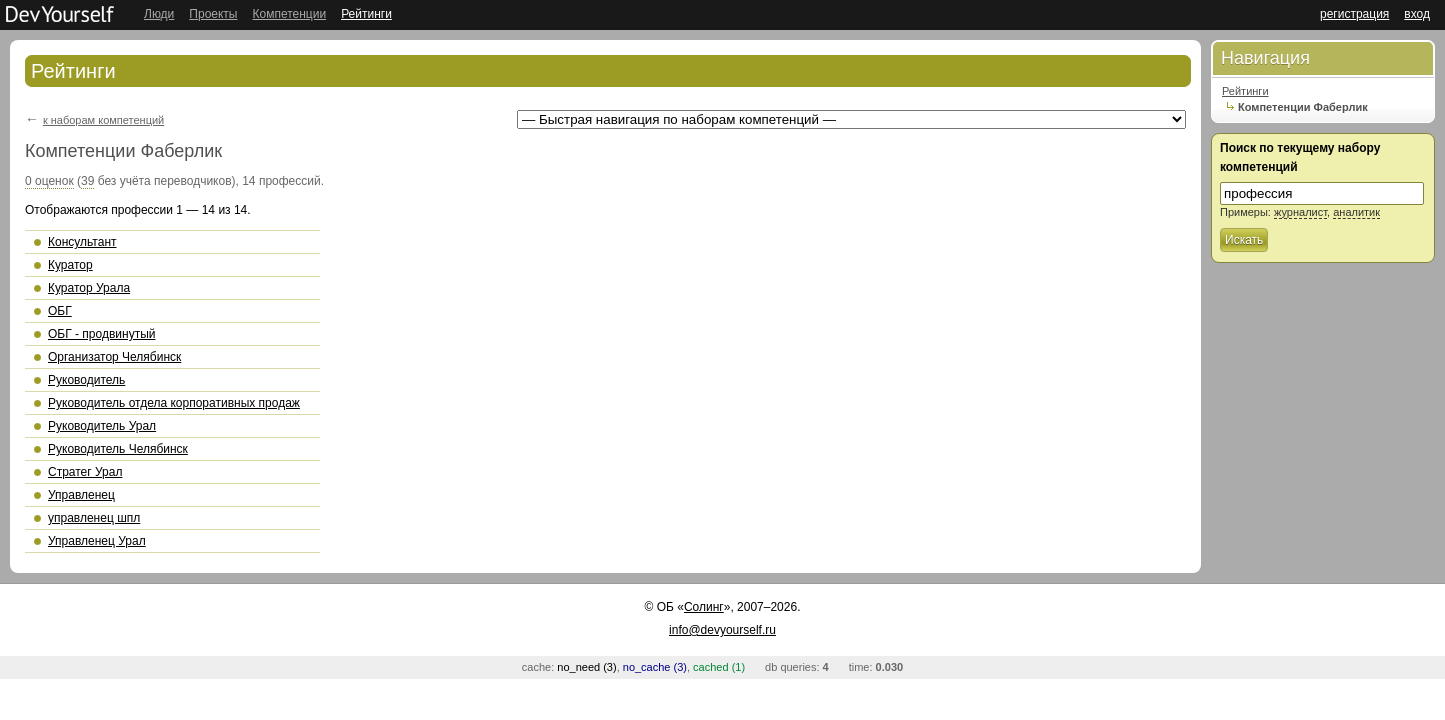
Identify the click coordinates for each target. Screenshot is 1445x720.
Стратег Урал (85, 472)
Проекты (213, 14)
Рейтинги (366, 14)
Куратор (70, 265)
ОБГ (60, 311)
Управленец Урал (97, 541)
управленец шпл (94, 518)
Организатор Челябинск (114, 357)
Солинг (704, 607)
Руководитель (86, 380)
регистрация (1354, 14)
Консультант (82, 242)
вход (1417, 14)
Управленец (81, 495)
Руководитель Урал (102, 426)
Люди (159, 14)
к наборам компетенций (103, 120)
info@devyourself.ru (722, 630)
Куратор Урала (89, 288)
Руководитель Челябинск (118, 449)
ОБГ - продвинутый (101, 334)
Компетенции (289, 14)
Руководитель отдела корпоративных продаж (174, 403)
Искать (1244, 240)
